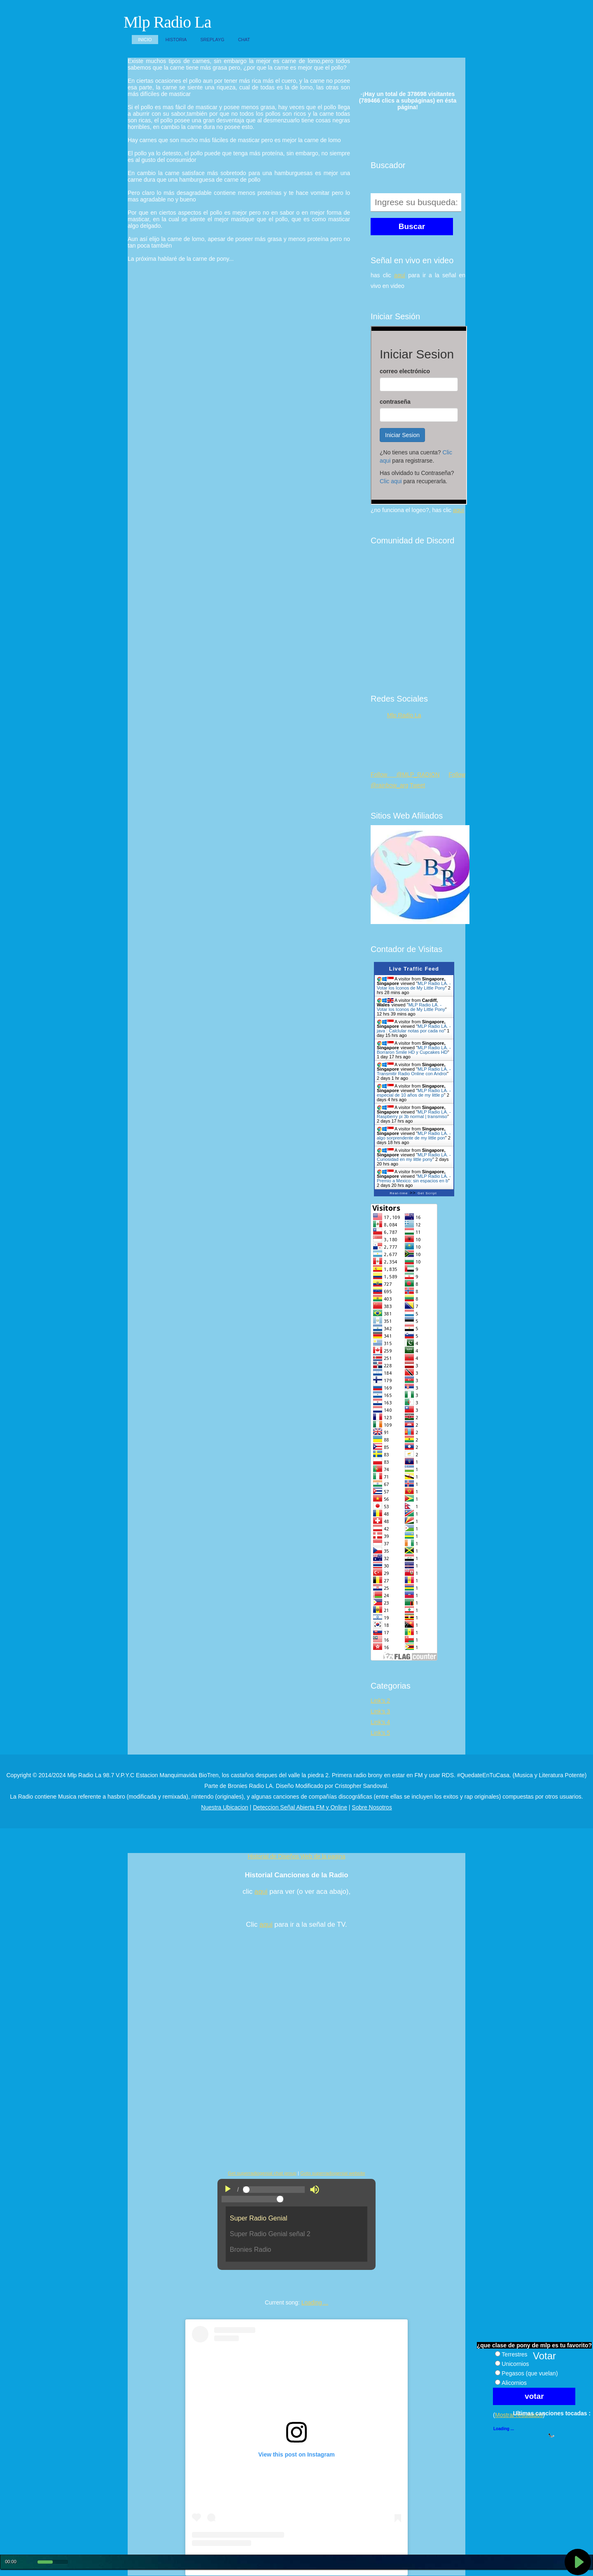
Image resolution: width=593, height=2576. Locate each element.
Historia (176, 39)
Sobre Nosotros (372, 1807)
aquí (399, 275)
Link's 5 (380, 1732)
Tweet (417, 785)
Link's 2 (380, 1700)
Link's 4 (380, 1722)
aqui (261, 1891)
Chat (244, 39)
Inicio (145, 39)
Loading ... (314, 2302)
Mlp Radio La (167, 22)
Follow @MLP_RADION (405, 774)
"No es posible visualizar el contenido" (296, 2237)
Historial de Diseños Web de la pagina (296, 1856)
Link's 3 (380, 1711)
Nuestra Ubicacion (224, 1807)
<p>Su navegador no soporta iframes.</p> (419, 415)
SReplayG (212, 39)
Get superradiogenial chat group (262, 2173)
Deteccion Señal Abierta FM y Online (300, 1807)
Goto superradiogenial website (332, 2173)
